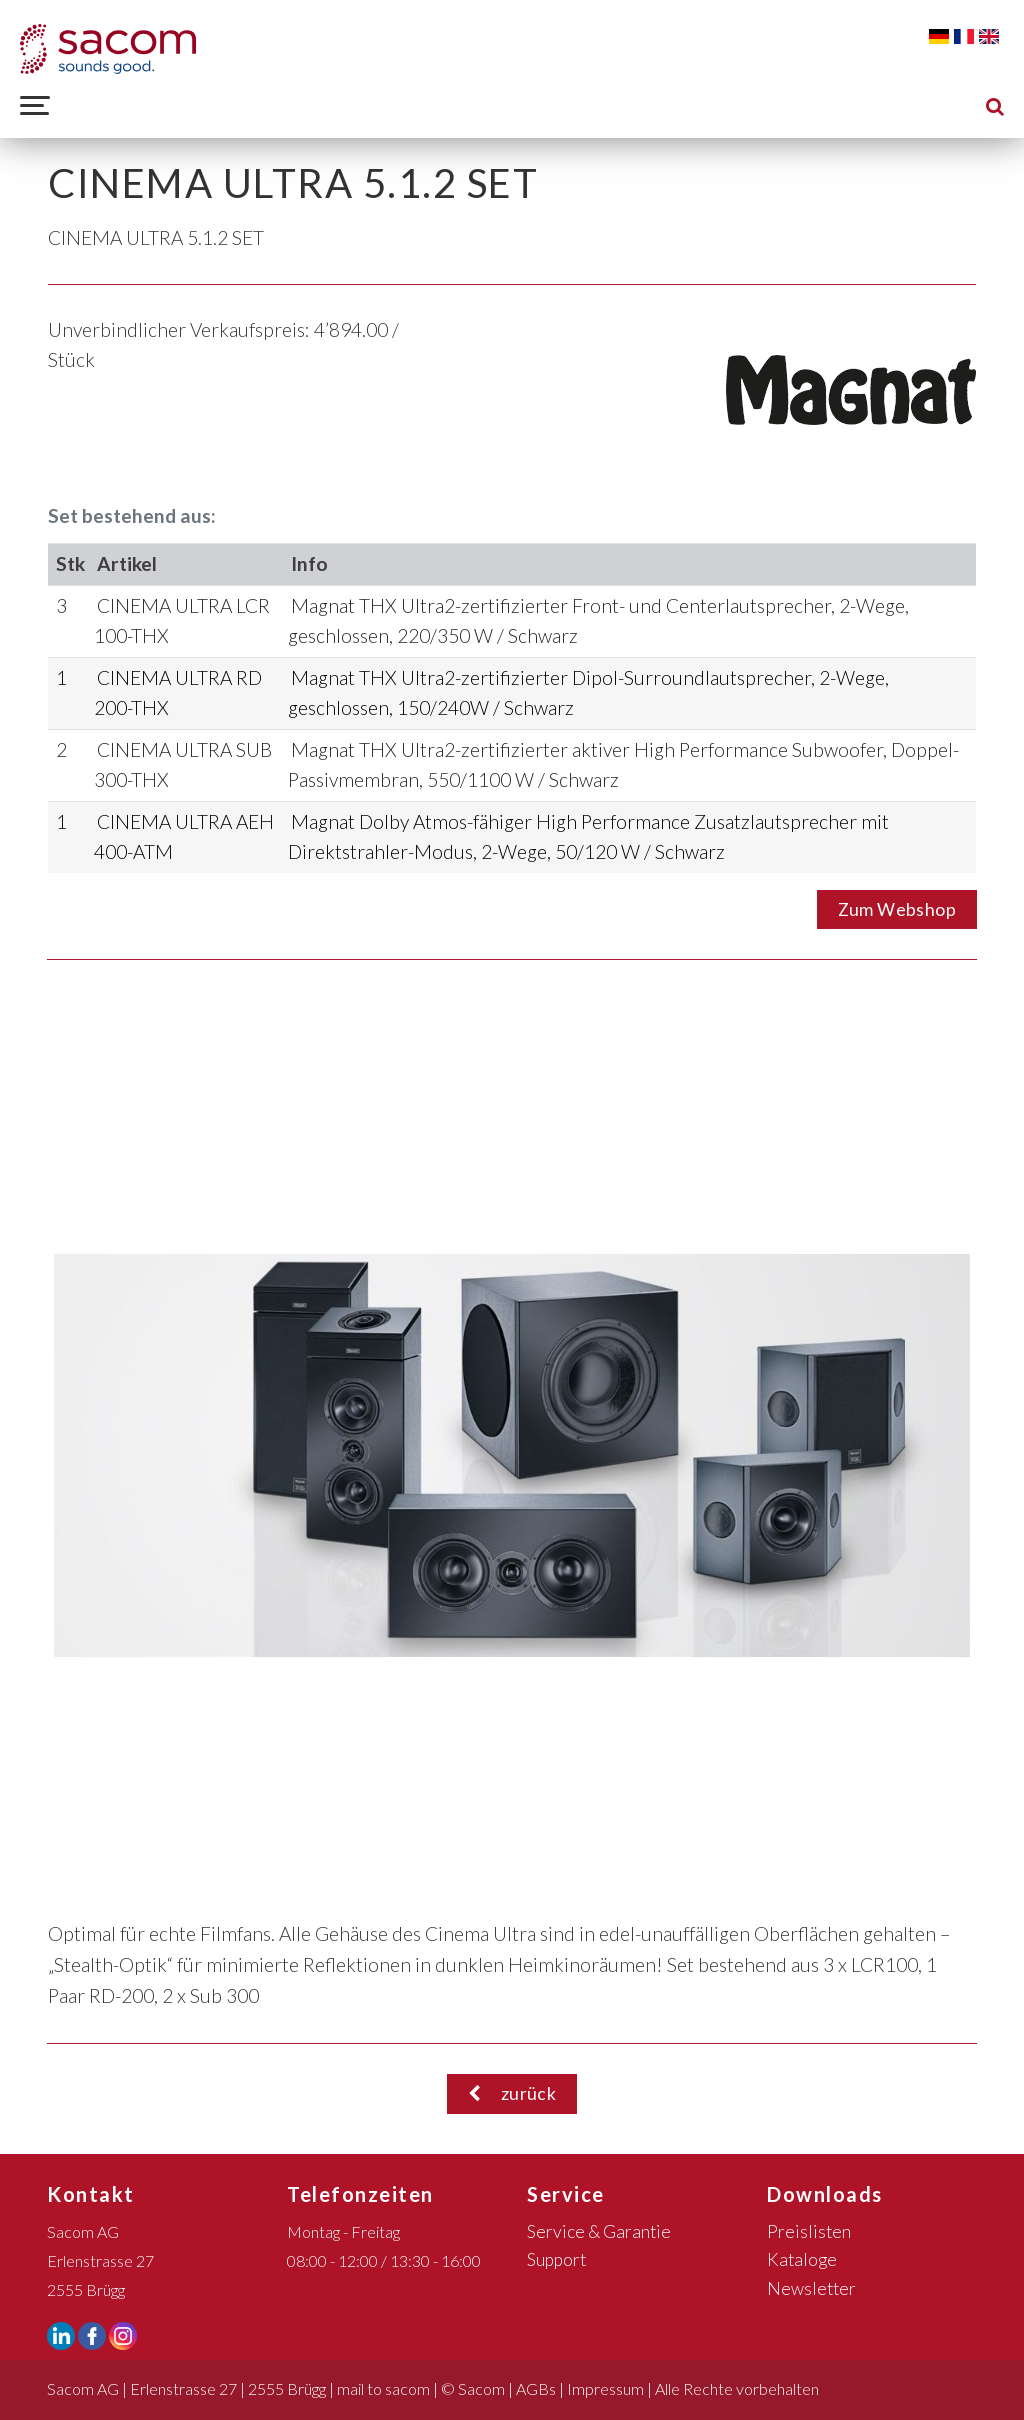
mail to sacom (383, 2388)
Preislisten (809, 2231)
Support (556, 2259)
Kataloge (802, 2259)
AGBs (536, 2388)
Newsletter (811, 2288)
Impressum (605, 2388)
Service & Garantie (599, 2231)
